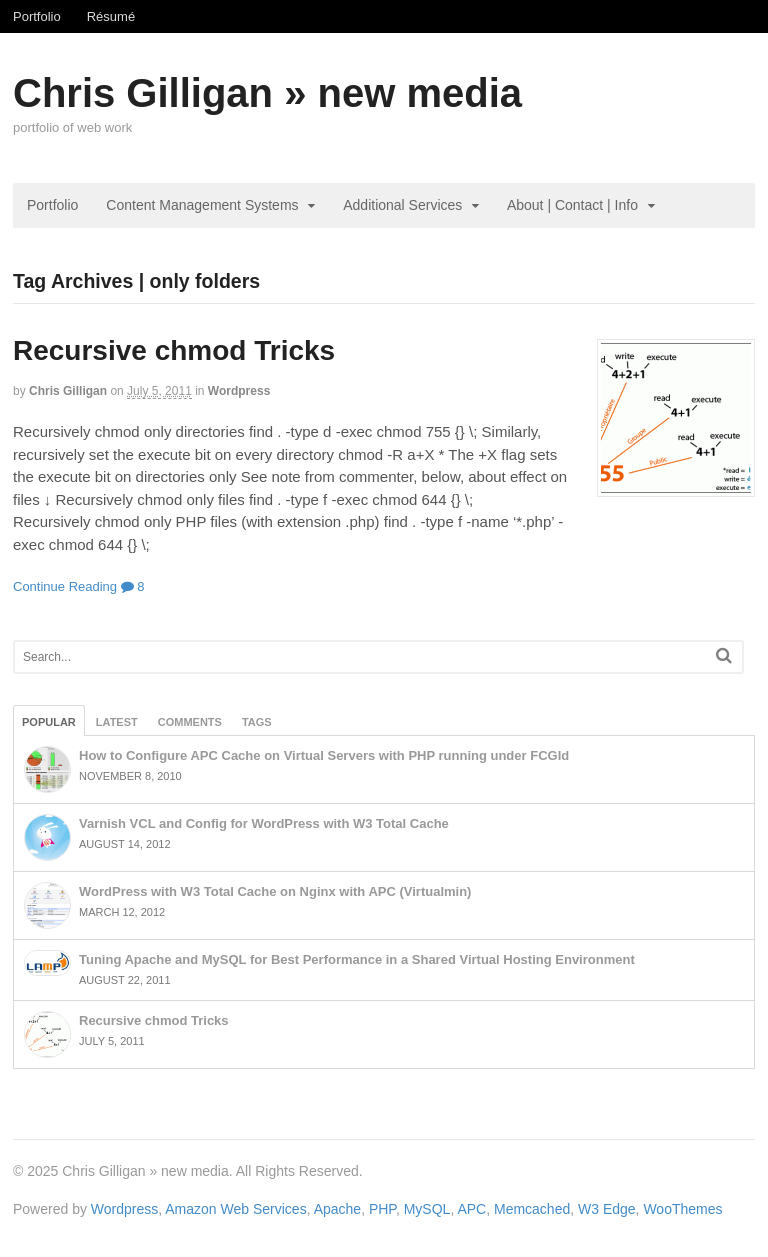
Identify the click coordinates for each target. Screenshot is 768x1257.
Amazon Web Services (235, 1209)
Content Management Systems (202, 205)
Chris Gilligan (68, 391)
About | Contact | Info (572, 205)
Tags (257, 722)
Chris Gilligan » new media (267, 93)
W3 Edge (607, 1209)
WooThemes (682, 1209)
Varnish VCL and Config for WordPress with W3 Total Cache (264, 823)
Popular (49, 722)
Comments (190, 722)
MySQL (427, 1209)
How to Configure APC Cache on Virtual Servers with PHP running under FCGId (324, 755)
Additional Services (402, 205)
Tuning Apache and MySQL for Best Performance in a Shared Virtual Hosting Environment (357, 959)
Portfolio (37, 16)
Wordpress (239, 391)
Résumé (111, 16)
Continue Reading (65, 586)
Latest (117, 722)
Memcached (532, 1209)
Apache (337, 1209)
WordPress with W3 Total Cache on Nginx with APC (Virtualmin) (275, 891)
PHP (382, 1209)
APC (471, 1209)
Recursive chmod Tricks (174, 350)
